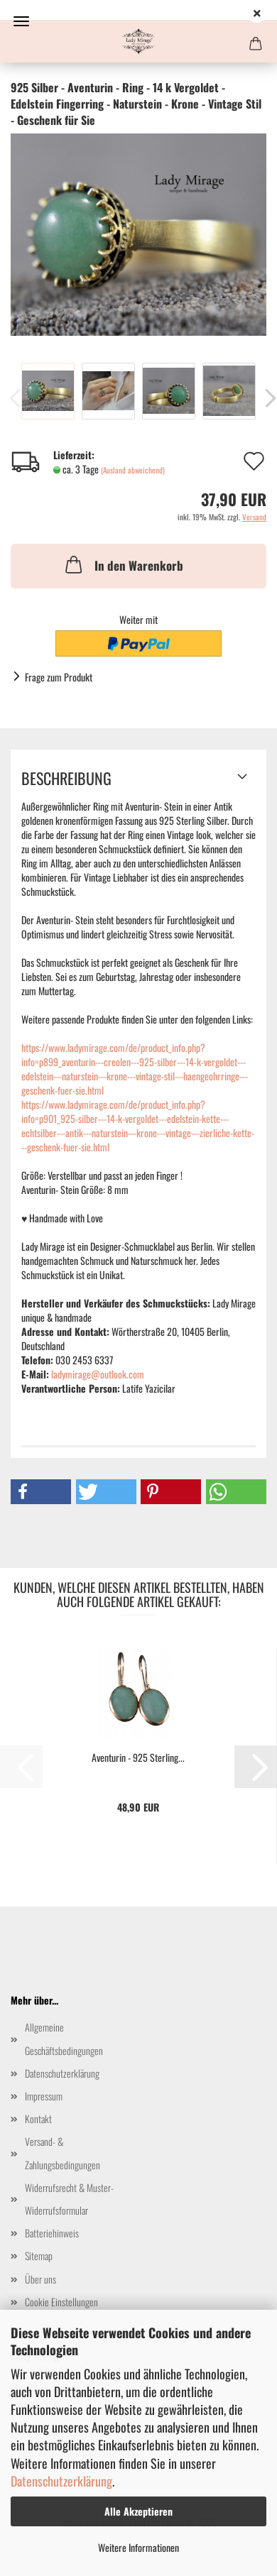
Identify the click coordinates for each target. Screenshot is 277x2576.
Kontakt (38, 2118)
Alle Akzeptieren (138, 2511)
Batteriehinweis (52, 2232)
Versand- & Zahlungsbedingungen (62, 2152)
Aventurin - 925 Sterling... (138, 1757)
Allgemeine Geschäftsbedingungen (64, 2038)
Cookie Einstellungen (61, 2301)
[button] (41, 1491)
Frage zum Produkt (58, 676)
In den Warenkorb (123, 564)
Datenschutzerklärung (61, 2481)
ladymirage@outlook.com (97, 1373)
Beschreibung (66, 778)
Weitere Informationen (138, 2547)
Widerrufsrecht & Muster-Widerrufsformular (69, 2199)
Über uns (40, 2278)
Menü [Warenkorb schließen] (21, 21)
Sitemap (39, 2255)
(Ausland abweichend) (133, 470)
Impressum (44, 2095)
